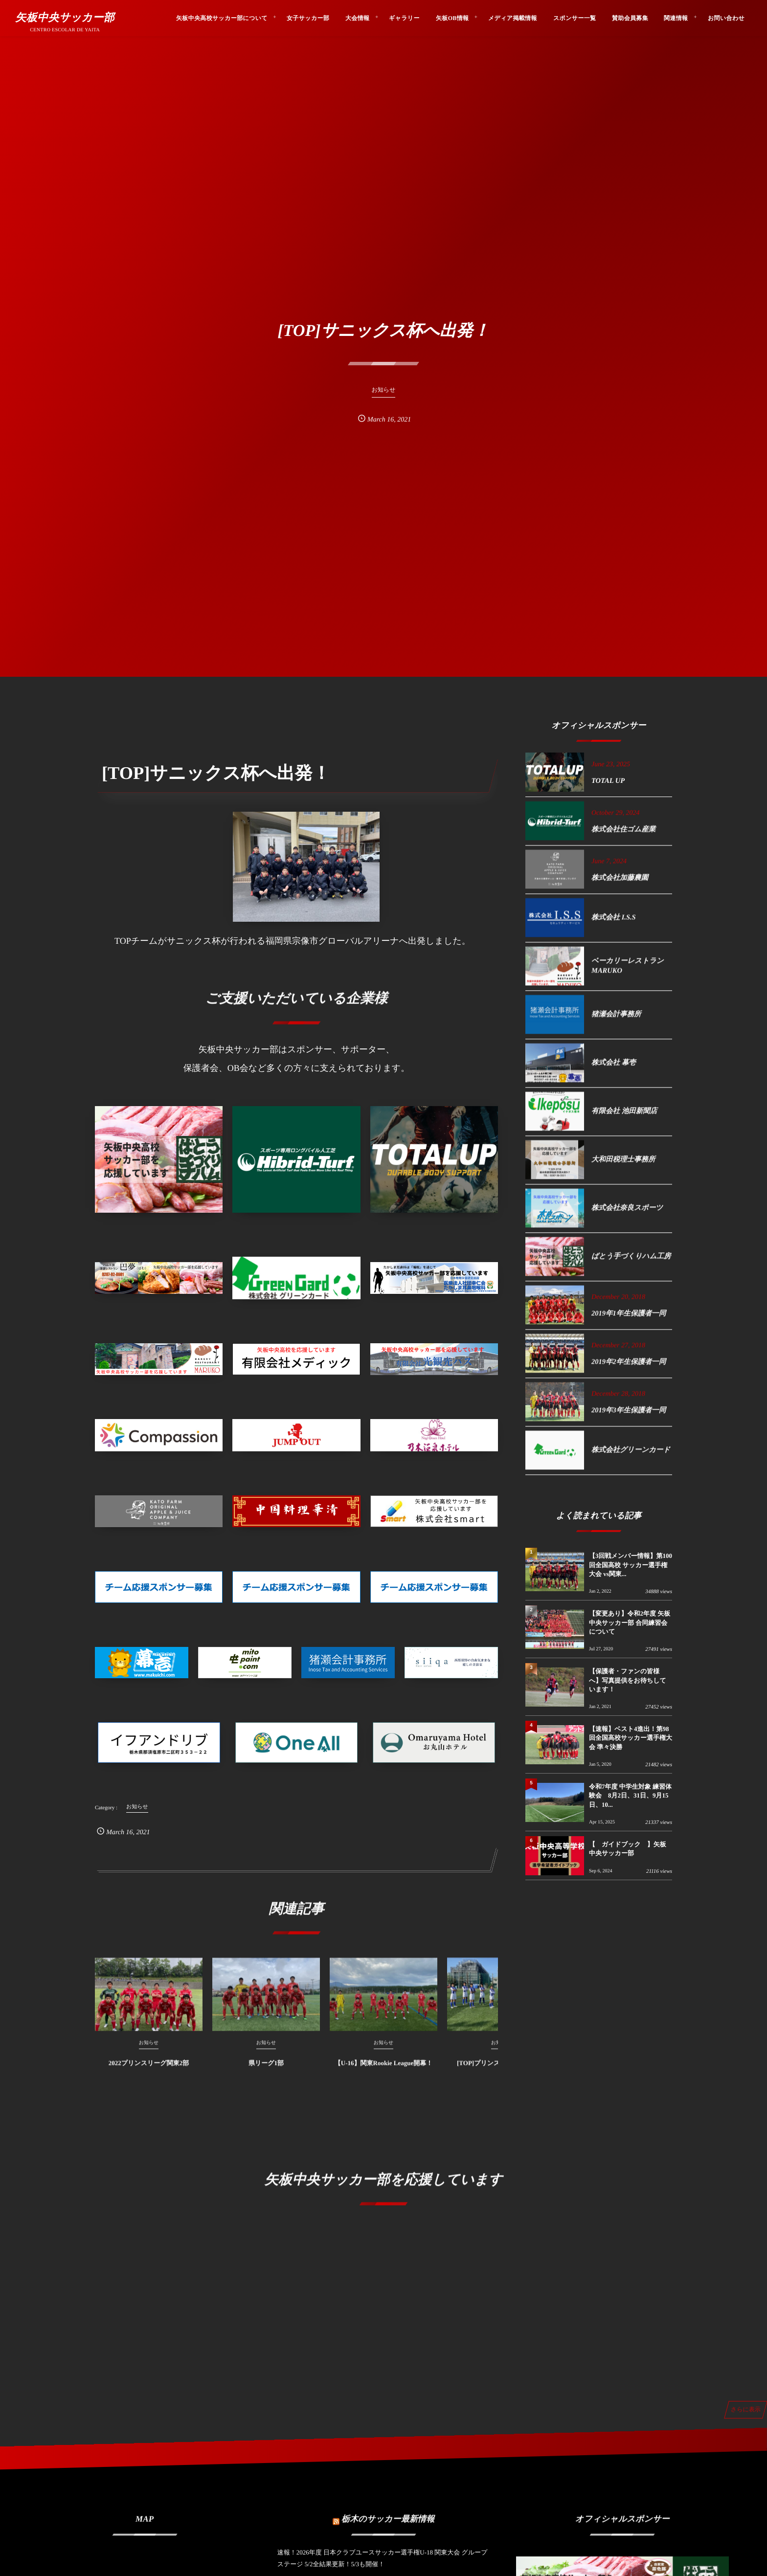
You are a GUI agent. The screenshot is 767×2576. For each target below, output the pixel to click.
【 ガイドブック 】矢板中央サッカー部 (627, 1849)
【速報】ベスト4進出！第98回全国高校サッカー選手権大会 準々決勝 (630, 1737)
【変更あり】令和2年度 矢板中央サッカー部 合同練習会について (629, 1622)
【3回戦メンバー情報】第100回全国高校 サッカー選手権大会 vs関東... (630, 1564)
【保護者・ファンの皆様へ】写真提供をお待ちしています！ (627, 1679)
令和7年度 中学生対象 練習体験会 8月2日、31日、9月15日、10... (630, 1795)
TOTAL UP (608, 781)
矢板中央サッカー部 (64, 17)
